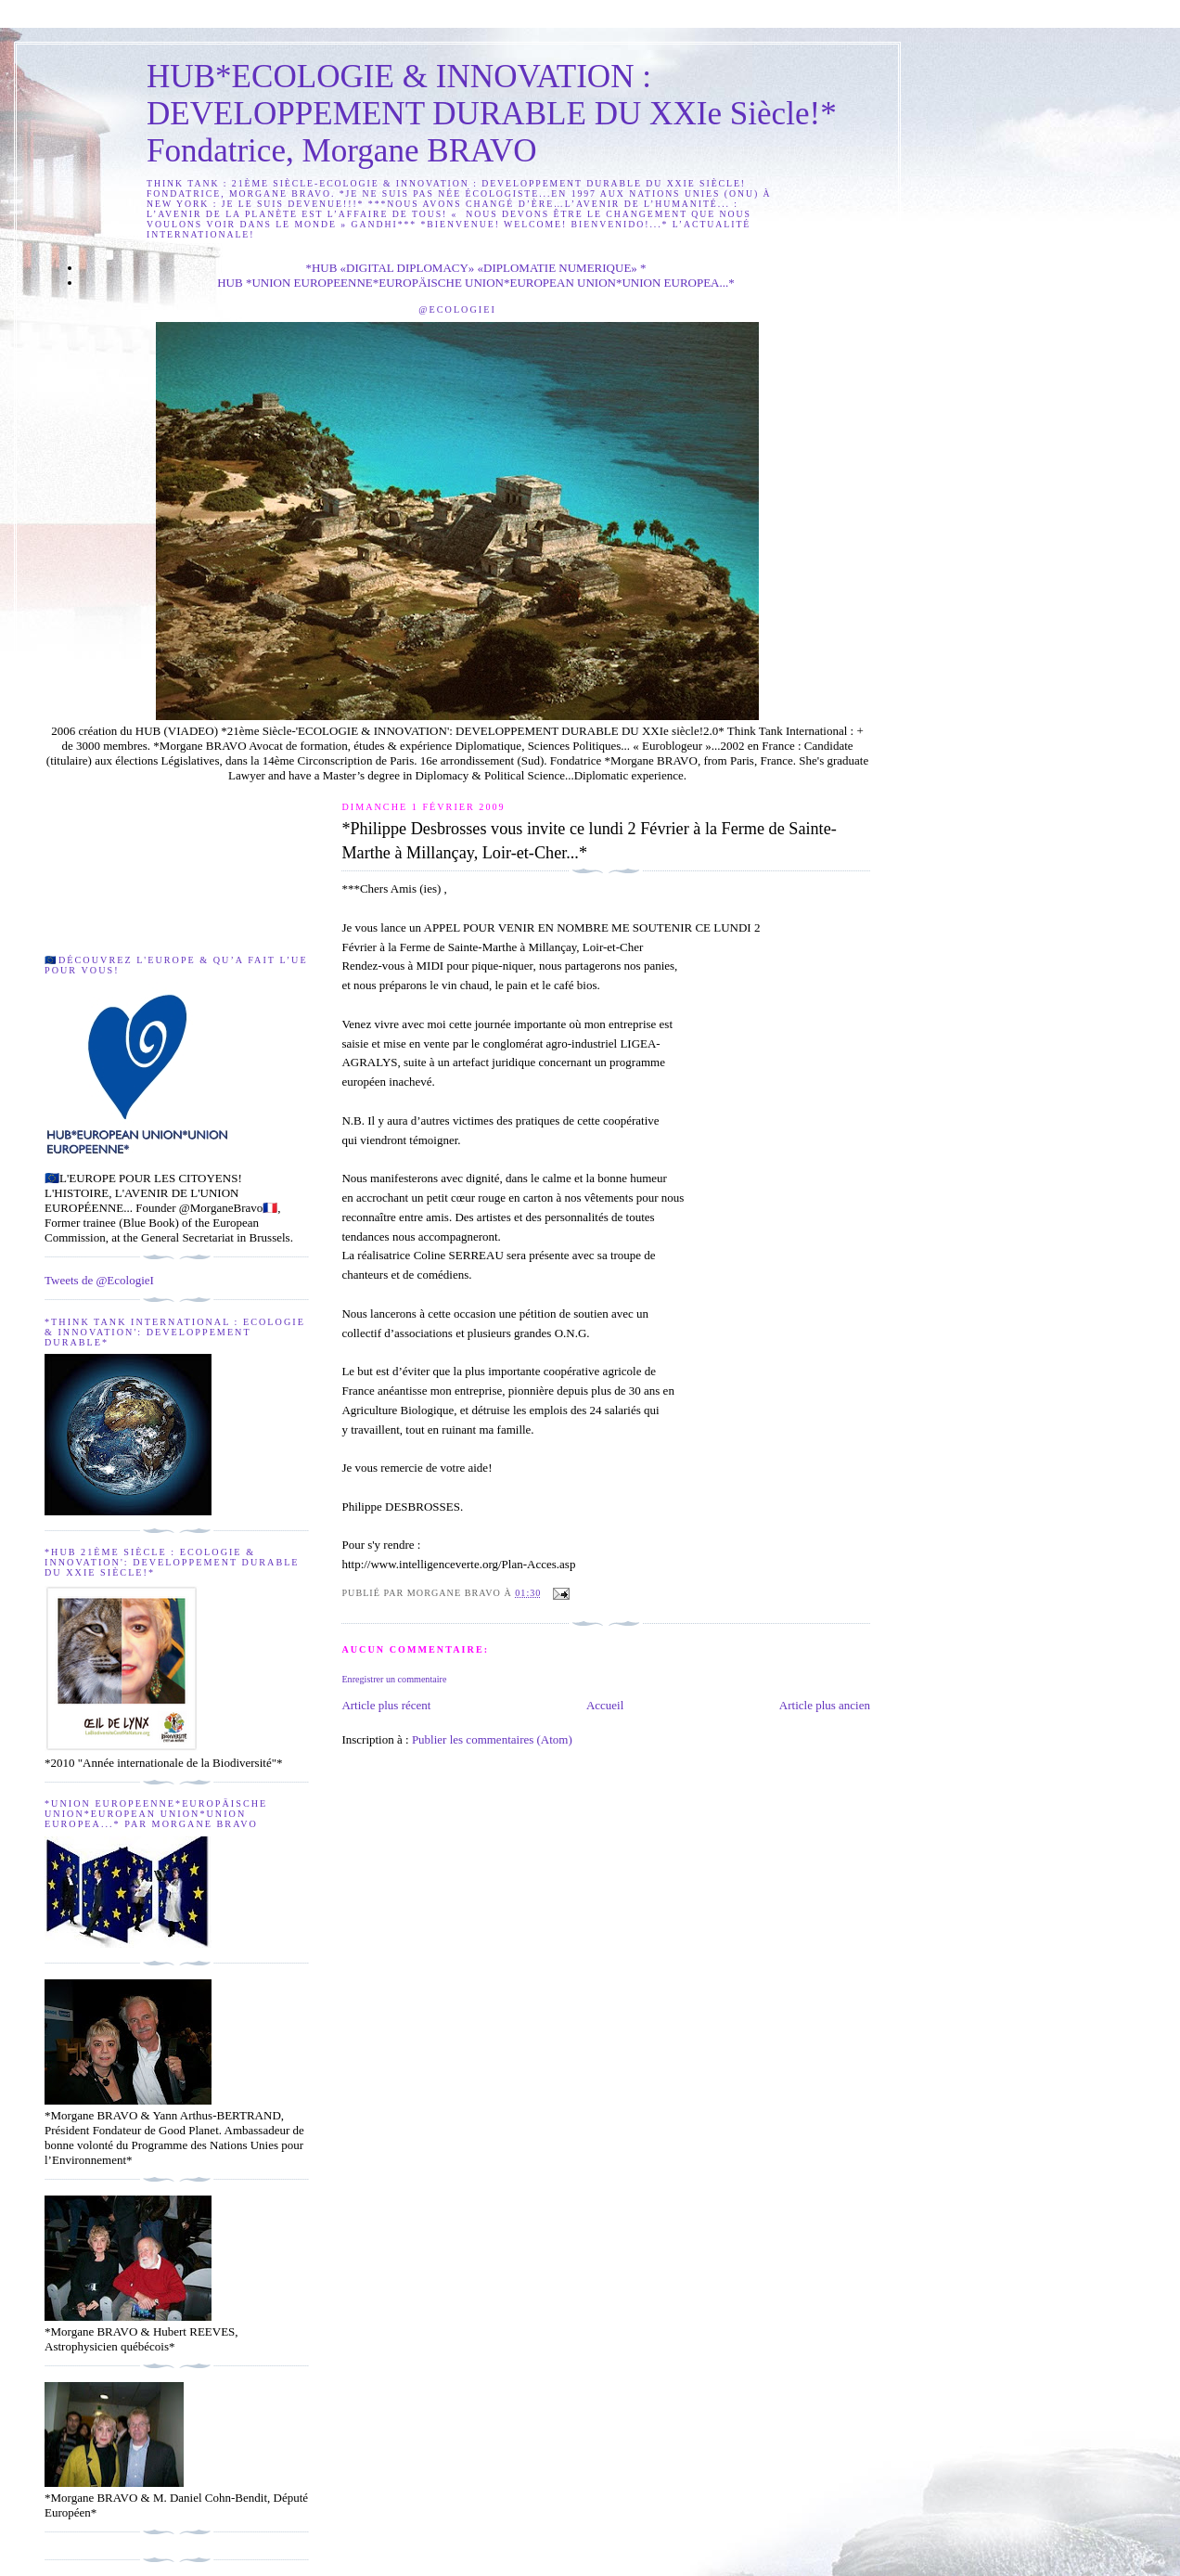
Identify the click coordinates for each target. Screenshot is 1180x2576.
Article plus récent (385, 1705)
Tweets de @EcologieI (99, 1280)
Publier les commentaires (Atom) (492, 1739)
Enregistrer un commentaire (393, 1679)
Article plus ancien (824, 1705)
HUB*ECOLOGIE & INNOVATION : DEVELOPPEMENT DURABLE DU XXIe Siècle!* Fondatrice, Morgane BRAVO (492, 113)
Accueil (604, 1705)
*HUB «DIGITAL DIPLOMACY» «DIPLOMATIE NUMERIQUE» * (475, 268)
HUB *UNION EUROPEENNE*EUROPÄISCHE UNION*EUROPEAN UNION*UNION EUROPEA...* (476, 283)
